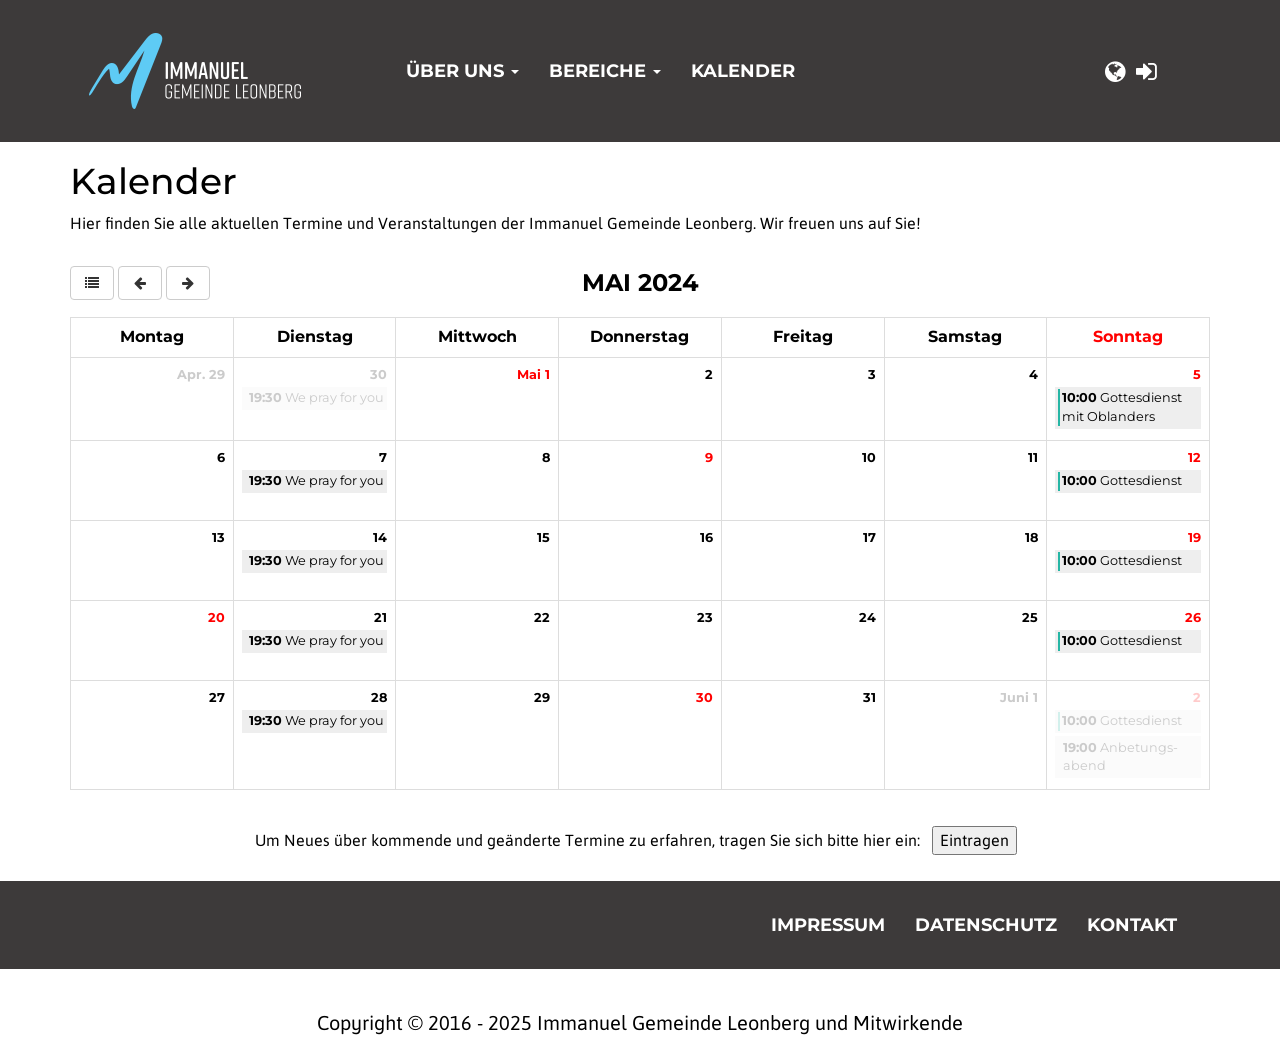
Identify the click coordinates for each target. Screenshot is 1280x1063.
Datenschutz (986, 925)
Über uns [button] (462, 71)
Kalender (743, 71)
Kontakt (1132, 925)
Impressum (828, 925)
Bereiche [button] (605, 71)
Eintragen (974, 840)
